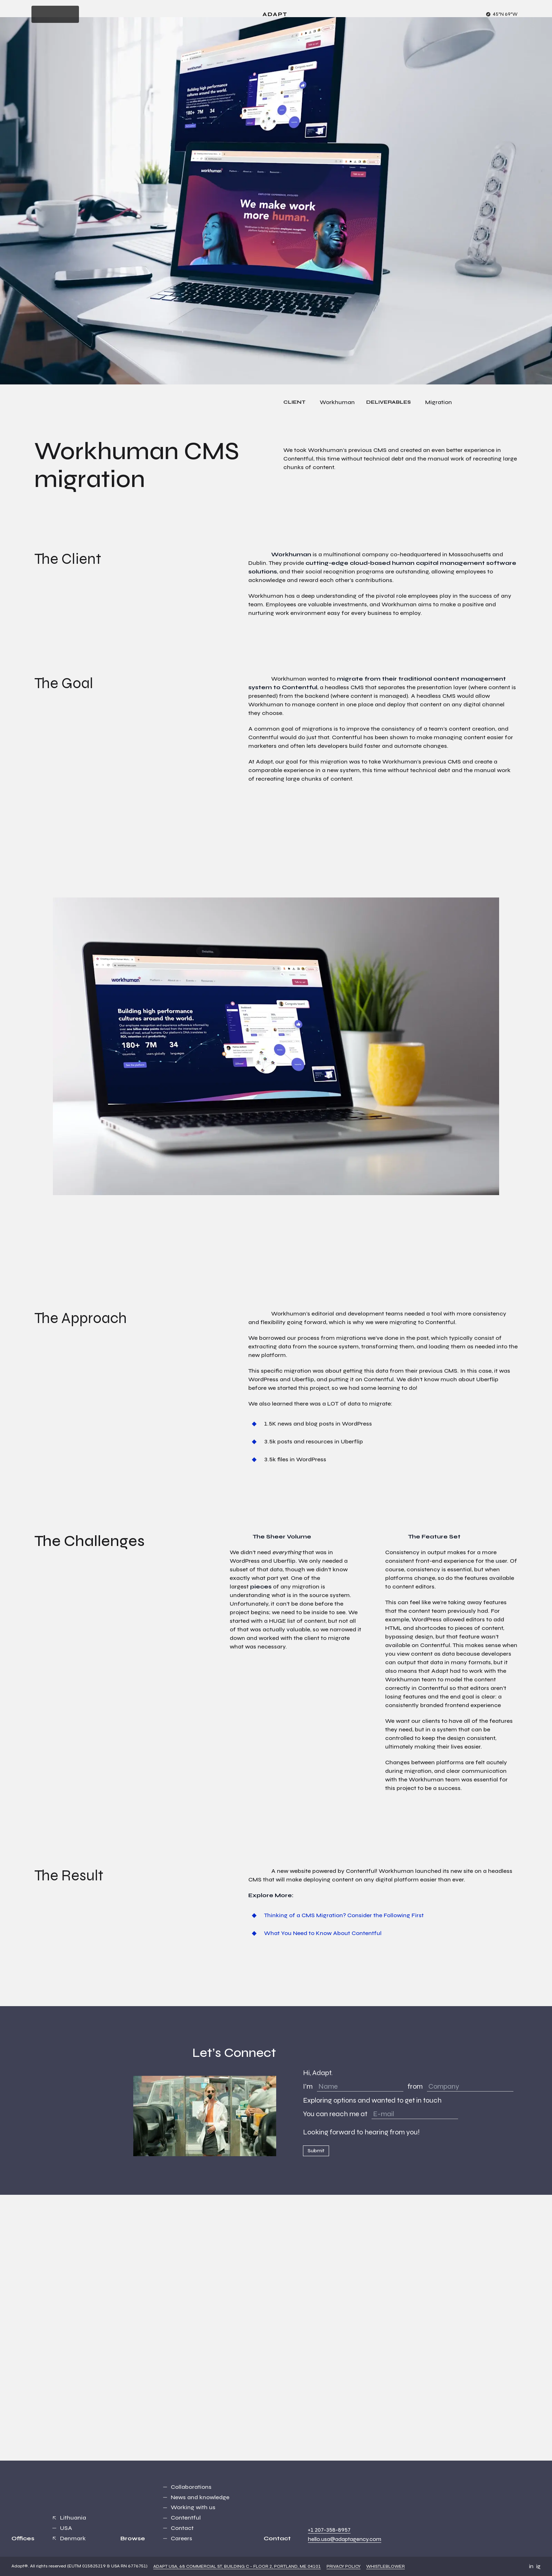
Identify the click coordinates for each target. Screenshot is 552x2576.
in (531, 2566)
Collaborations (191, 2486)
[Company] (470, 2087)
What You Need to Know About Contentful (323, 1933)
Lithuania (73, 2517)
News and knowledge (200, 2497)
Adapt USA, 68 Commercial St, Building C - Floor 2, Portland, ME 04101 (237, 2566)
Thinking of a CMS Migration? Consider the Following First (344, 1915)
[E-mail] (415, 2114)
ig (538, 2566)
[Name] (360, 2087)
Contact (182, 2528)
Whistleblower (385, 2566)
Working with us (193, 2507)
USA (66, 2528)
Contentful (186, 2517)
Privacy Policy (343, 2566)
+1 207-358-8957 (329, 2530)
